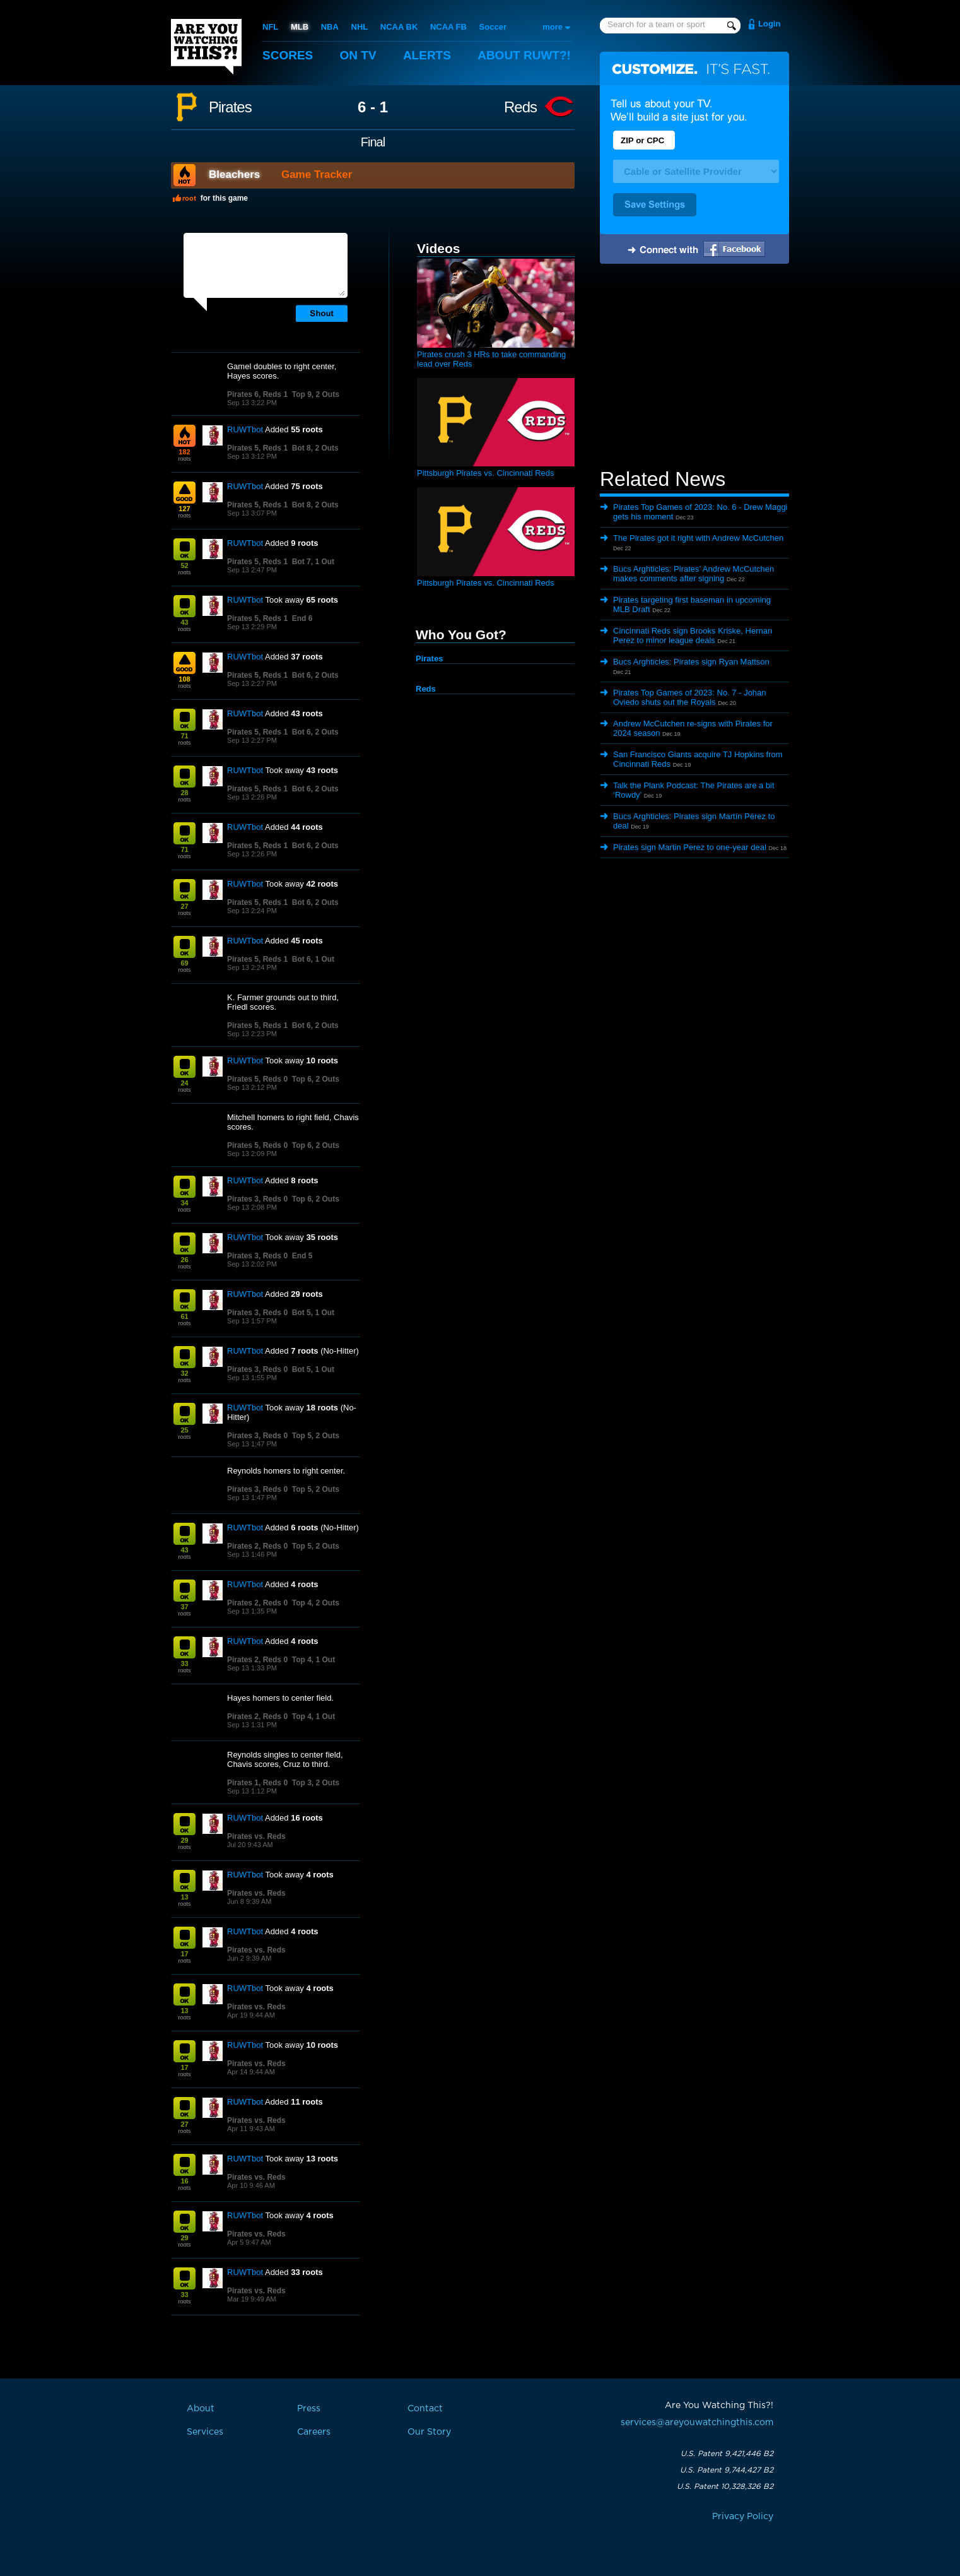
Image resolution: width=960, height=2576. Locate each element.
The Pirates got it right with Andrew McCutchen (698, 538)
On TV (358, 55)
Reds (520, 107)
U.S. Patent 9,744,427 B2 (726, 2470)
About (524, 55)
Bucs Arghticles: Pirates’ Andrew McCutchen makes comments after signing (693, 573)
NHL (359, 27)
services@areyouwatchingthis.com (697, 2422)
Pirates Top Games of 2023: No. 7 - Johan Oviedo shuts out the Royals (689, 697)
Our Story (429, 2432)
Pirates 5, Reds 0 (257, 1079)
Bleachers (234, 174)
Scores (287, 55)
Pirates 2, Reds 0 (257, 1546)
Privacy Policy (742, 2516)
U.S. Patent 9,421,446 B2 (727, 2453)
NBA (330, 27)
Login (769, 23)
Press (308, 2408)
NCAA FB (448, 27)
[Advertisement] (694, 368)
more (552, 27)
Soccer (492, 27)
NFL (270, 27)
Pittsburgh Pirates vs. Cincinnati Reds (485, 473)
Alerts (427, 55)
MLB (299, 27)
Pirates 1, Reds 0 (257, 1782)
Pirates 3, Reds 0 (257, 1199)
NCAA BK (399, 27)
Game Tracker (316, 174)
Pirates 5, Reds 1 (257, 448)
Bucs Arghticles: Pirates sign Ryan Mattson (691, 661)
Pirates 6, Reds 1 (257, 394)
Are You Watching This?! (206, 46)
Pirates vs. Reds (256, 1836)
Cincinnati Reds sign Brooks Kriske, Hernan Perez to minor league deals (692, 635)
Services (205, 2432)
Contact (425, 2408)
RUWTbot (245, 429)
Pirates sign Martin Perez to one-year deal (689, 847)
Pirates (230, 107)
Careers (314, 2432)
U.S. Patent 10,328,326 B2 (725, 2486)
